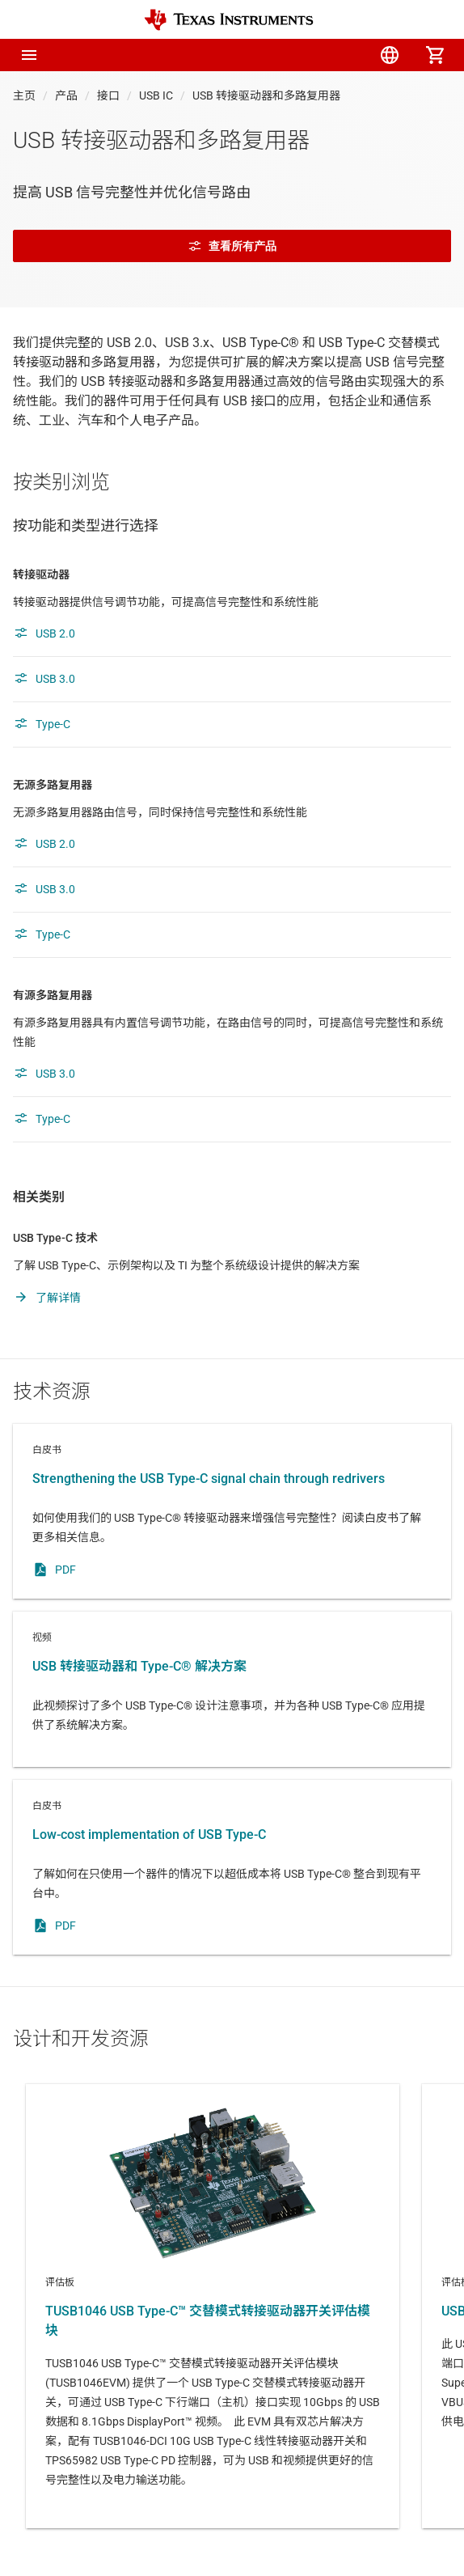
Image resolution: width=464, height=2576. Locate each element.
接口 (108, 95)
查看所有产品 (232, 246)
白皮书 (232, 1511)
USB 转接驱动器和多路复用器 (266, 95)
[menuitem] (299, 55)
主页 (24, 95)
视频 (232, 1689)
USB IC (156, 95)
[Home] (229, 20)
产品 (66, 95)
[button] (29, 55)
